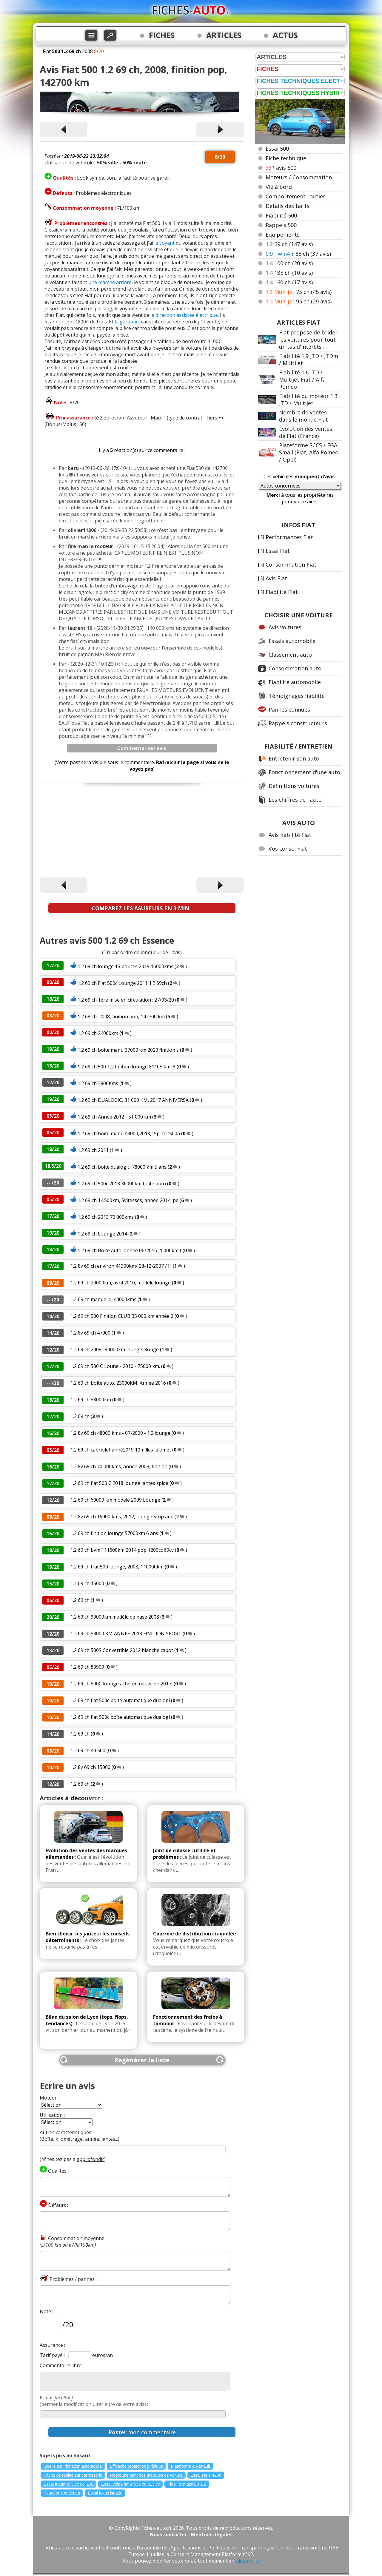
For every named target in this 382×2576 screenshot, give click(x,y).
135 (289, 272)
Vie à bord (279, 186)
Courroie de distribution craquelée (194, 1933)
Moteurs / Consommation (299, 177)
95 (299, 301)
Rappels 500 (281, 225)
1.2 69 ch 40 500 (87, 1750)
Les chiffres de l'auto (295, 799)
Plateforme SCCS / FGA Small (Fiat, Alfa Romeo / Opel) (308, 452)
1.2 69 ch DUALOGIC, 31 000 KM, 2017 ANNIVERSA (133, 1100)
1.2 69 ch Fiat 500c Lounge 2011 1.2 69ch (122, 983)
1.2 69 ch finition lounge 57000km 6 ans (114, 1533)
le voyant (164, 243)
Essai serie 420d (205, 2475)
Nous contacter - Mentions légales (191, 2534)
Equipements (283, 234)
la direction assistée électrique (184, 315)
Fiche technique (286, 158)
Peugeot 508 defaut (62, 2493)
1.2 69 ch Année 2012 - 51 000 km (114, 1116)
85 (298, 253)
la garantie (127, 321)
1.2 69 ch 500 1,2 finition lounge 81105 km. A (126, 1066)
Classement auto (290, 654)
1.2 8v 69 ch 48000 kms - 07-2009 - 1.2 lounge (120, 1433)
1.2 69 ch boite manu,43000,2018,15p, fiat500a (129, 1133)
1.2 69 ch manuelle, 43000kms (103, 1299)
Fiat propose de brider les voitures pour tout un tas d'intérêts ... (308, 339)
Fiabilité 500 (281, 215)
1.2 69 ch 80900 (87, 1667)
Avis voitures (285, 627)
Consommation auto (295, 668)
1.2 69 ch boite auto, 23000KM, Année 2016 (118, 1383)
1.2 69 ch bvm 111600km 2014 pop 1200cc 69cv (122, 1550)
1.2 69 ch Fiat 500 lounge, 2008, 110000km (117, 1566)
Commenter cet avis (141, 748)
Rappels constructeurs (298, 723)
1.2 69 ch (80, 1416)
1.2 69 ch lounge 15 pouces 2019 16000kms (125, 966)
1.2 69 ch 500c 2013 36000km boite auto (122, 1183)
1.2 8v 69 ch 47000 (90, 1332)
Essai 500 (277, 148)
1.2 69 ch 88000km (90, 1399)
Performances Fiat (289, 537)
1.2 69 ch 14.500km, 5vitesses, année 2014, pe (128, 1200)
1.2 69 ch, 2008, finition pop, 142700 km (122, 1016)
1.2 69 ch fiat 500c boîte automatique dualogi (120, 1700)
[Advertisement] (142, 831)
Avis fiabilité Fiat (290, 834)
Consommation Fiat (291, 564)
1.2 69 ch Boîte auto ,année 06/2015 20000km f (129, 1250)
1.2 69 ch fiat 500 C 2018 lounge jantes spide (119, 1483)
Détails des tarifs (287, 205)
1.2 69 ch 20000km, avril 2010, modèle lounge (120, 1282)
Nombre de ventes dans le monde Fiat (303, 416)
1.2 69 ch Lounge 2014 (103, 1233)
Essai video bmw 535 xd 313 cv (130, 2484)
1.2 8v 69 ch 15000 (90, 1767)
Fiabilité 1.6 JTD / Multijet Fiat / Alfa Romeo (302, 379)
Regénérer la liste (142, 2060)
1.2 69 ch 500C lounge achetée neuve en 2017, (121, 1683)
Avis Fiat (276, 578)
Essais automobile (292, 640)
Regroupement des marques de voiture (146, 2475)
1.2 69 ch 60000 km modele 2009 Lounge (115, 1500)
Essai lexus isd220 (105, 2493)
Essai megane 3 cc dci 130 (68, 2484)
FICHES (162, 35)
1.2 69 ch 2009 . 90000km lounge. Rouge (114, 1349)
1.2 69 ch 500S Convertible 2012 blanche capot (121, 1650)
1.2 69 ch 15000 (87, 1583)
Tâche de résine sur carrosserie (73, 2475)
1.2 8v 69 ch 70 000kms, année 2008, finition (119, 1466)
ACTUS (285, 35)
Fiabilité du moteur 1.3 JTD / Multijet (308, 399)
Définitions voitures (294, 785)
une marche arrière (110, 282)
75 (299, 291)
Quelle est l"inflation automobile (73, 2466)
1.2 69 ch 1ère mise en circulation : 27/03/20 (126, 1000)
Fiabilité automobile (295, 682)
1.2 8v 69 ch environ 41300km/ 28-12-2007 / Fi (121, 1266)
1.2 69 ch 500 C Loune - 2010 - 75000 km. (115, 1366)
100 (289, 263)
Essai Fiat (278, 550)
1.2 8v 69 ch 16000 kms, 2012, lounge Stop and (121, 1516)
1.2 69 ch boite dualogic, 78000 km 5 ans (122, 1167)
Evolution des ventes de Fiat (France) (305, 432)
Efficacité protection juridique (136, 2466)
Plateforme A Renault (190, 2466)
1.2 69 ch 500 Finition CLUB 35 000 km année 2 (121, 1316)
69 (289, 244)
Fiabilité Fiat (282, 592)
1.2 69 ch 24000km (98, 1033)
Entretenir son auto (294, 758)
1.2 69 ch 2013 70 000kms (106, 1217)
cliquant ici (247, 2561)
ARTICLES (223, 35)
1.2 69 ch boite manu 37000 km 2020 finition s (128, 1050)
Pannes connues (289, 709)
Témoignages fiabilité (297, 695)
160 (289, 282)
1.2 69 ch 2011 (93, 1150)
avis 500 (281, 167)
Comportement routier (295, 196)
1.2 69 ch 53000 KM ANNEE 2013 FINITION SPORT (125, 1633)
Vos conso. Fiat (288, 848)
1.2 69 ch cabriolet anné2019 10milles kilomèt (120, 1449)
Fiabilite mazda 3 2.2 (186, 2484)
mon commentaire (142, 2432)
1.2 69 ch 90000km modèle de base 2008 (114, 1617)
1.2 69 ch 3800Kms (98, 1083)
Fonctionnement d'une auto (304, 772)
